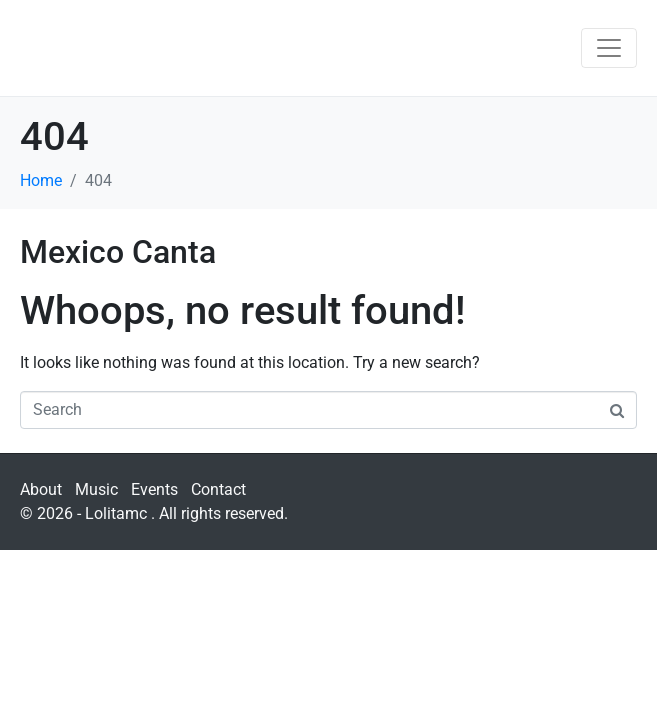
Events (154, 489)
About (41, 489)
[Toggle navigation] (609, 48)
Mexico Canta (118, 252)
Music (96, 489)
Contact (218, 489)
